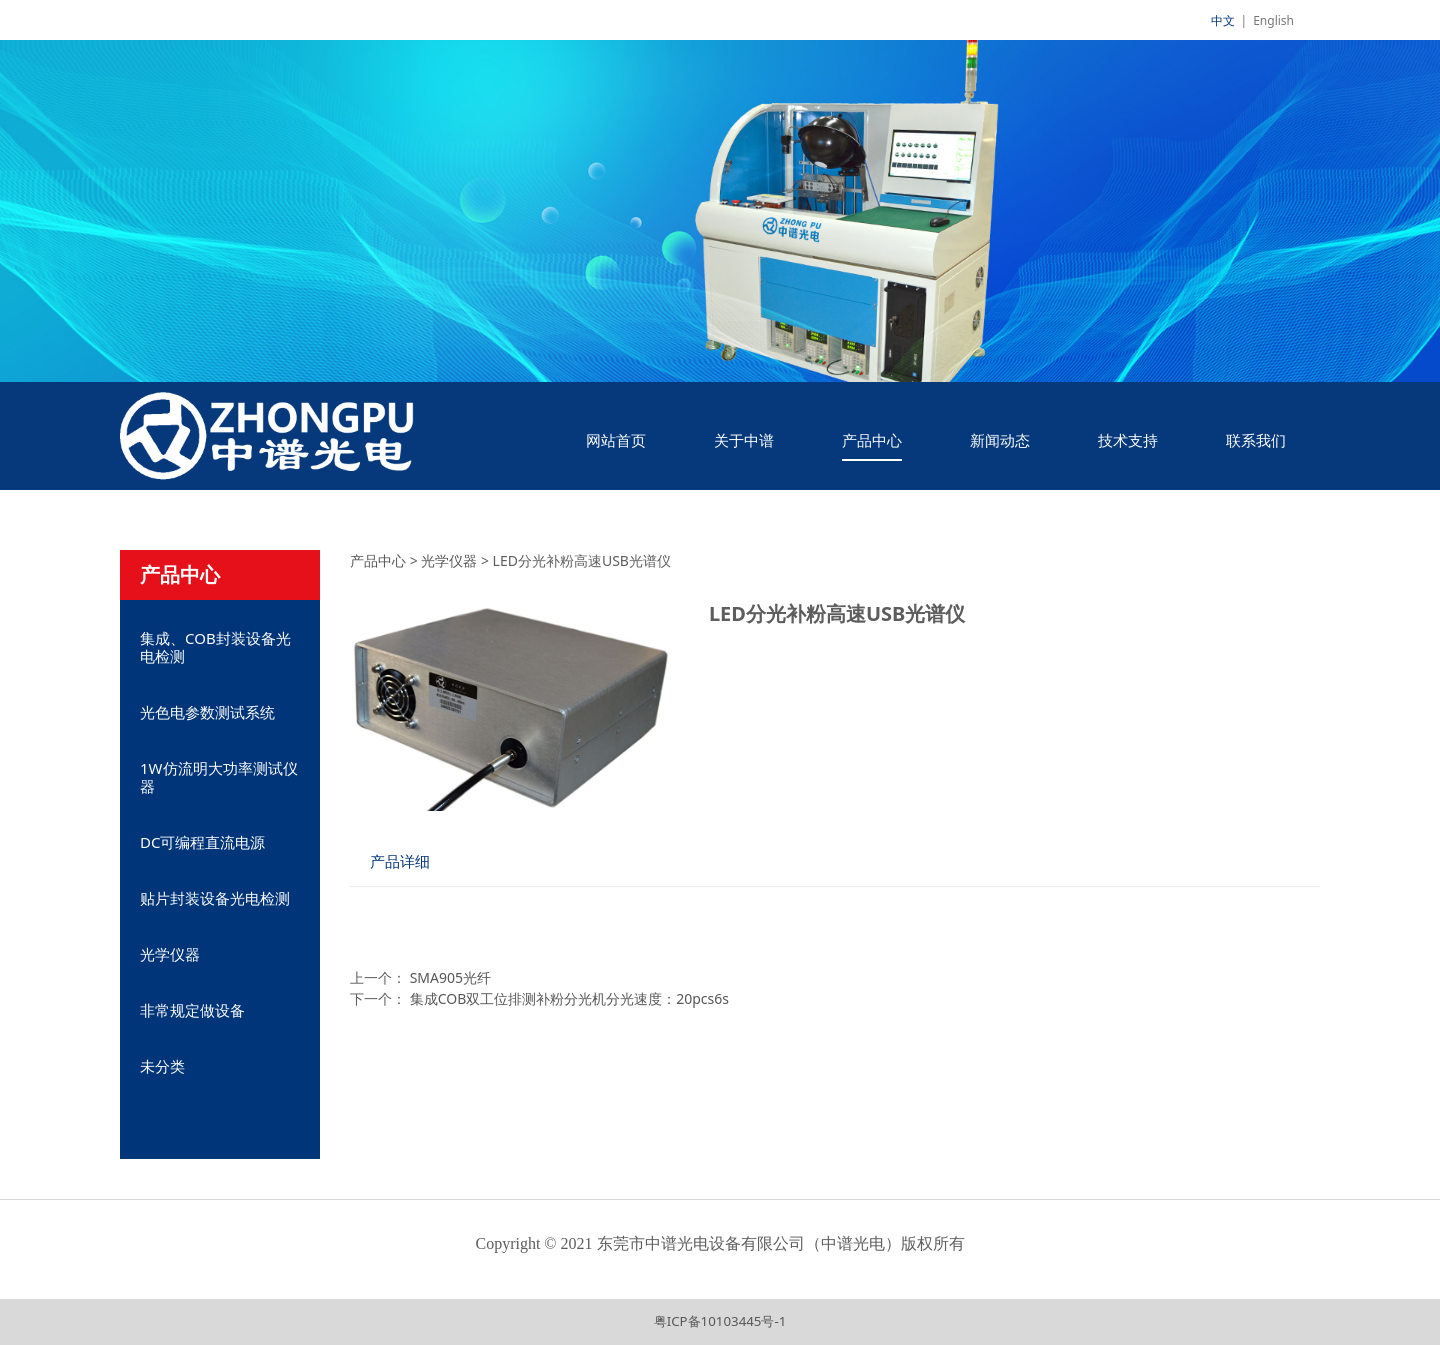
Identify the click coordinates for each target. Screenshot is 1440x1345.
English (1273, 20)
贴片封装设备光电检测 (215, 898)
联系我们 (1256, 440)
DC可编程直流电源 (202, 842)
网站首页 (616, 440)
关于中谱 (744, 440)
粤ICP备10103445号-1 (720, 1321)
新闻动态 (1000, 440)
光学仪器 (170, 954)
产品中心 (872, 440)
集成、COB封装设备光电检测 (215, 647)
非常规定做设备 (192, 1010)
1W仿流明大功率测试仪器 (219, 777)
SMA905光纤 (450, 977)
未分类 (162, 1066)
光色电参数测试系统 (207, 712)
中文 (1223, 20)
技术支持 (1128, 440)
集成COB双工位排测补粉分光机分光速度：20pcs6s (569, 998)
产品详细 (400, 861)
